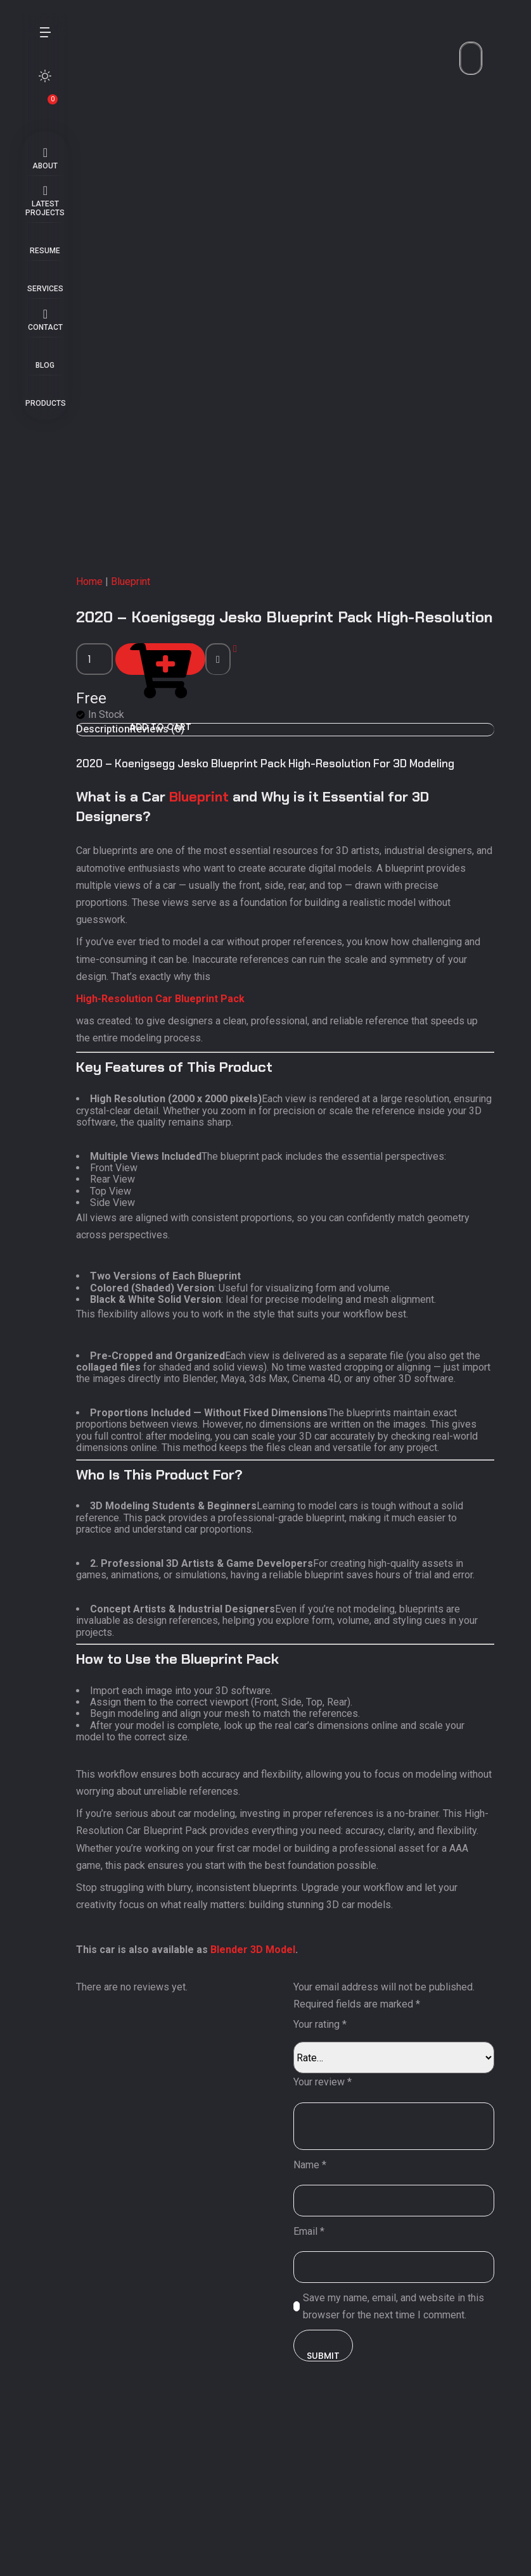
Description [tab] (90, 923)
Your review (331, 2227)
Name (318, 2310)
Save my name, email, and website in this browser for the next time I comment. (401, 2451)
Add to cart (153, 853)
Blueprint (118, 775)
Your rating (328, 2169)
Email (317, 2376)
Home (76, 775)
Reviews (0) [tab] (144, 923)
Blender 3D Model (240, 2095)
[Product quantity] (81, 853)
